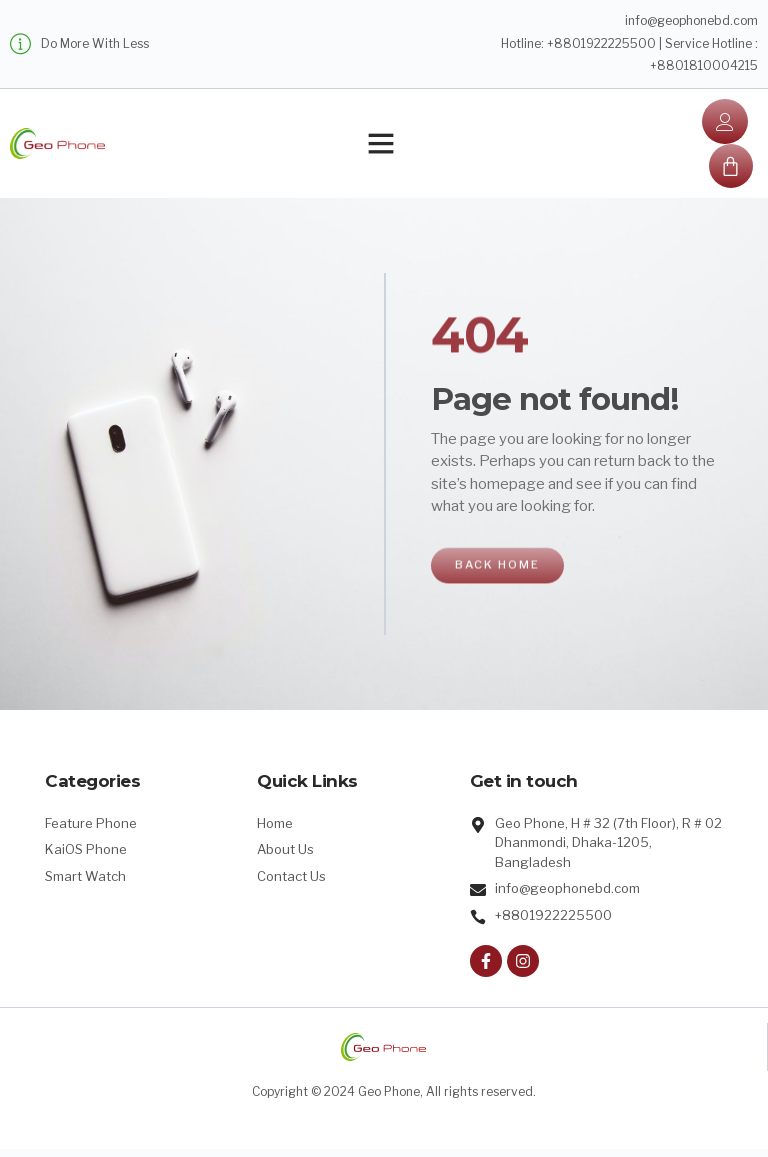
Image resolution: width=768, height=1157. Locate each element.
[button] (381, 147)
